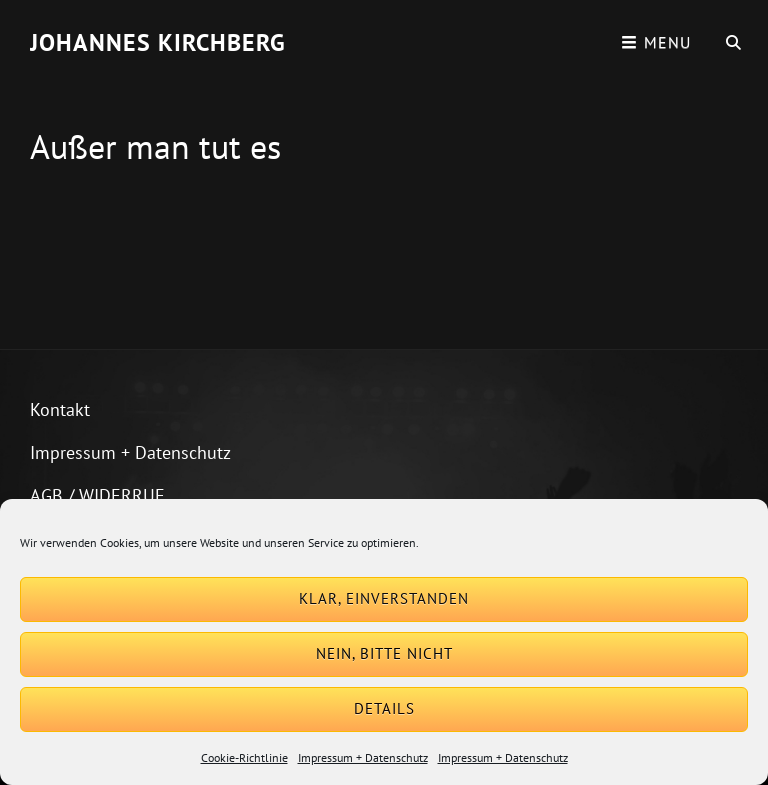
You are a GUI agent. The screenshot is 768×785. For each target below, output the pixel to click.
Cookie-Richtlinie (244, 757)
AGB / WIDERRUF (97, 495)
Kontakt (60, 409)
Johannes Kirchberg (158, 42)
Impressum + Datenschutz (363, 757)
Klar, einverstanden (384, 598)
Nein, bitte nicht (384, 653)
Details (384, 708)
